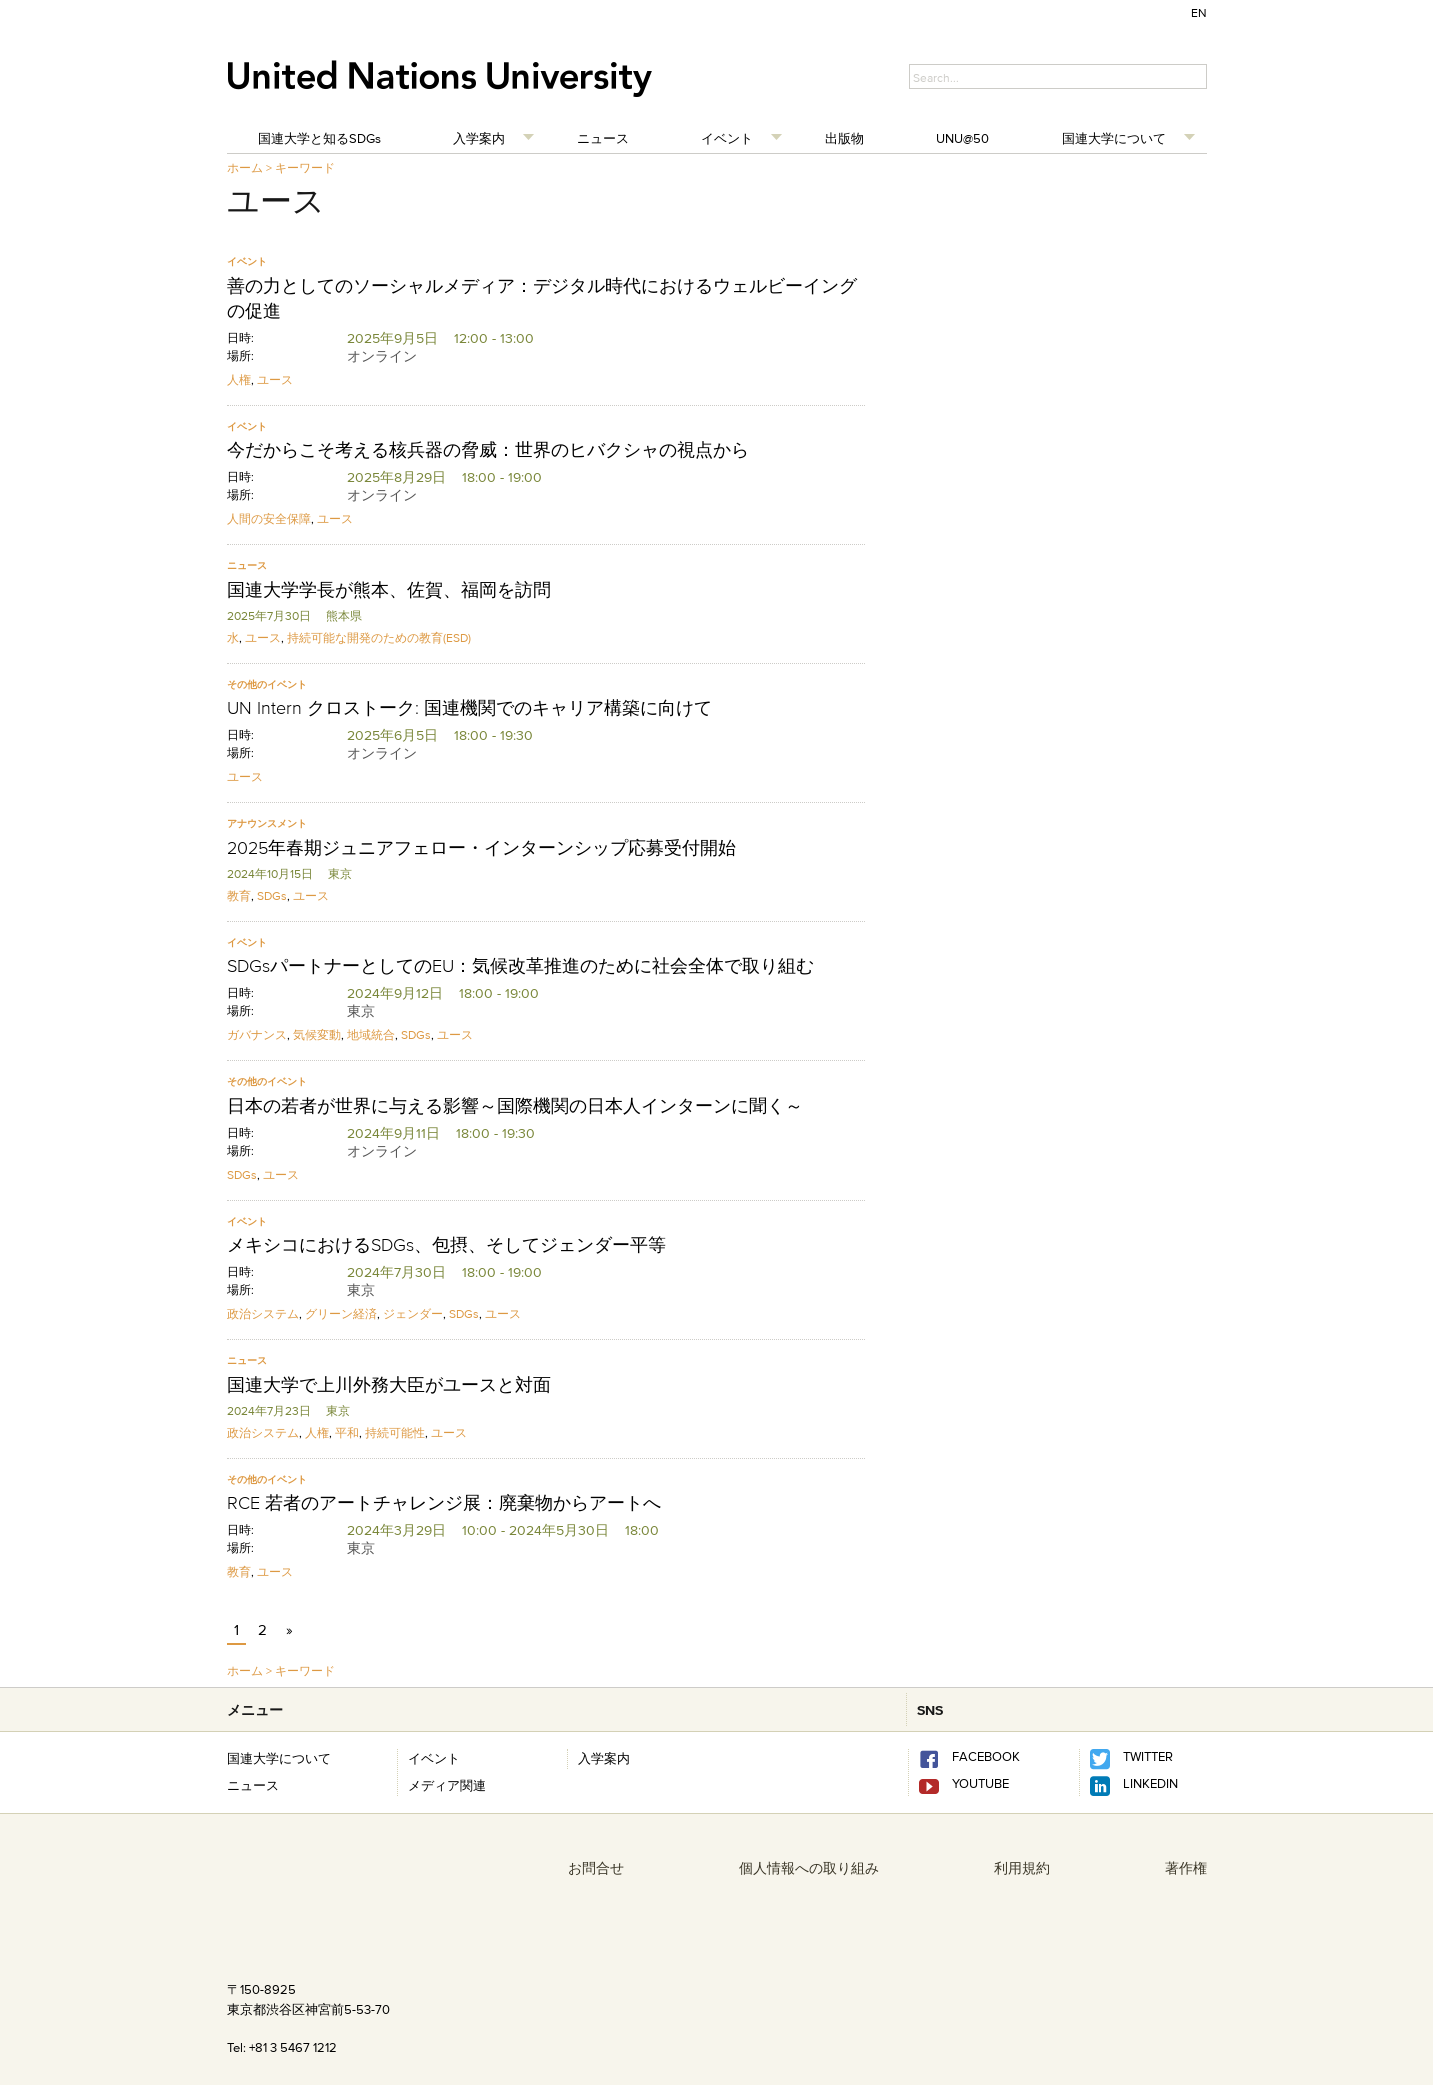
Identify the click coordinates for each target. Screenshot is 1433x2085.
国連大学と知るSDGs (319, 138)
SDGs (272, 895)
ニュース (603, 138)
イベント (727, 138)
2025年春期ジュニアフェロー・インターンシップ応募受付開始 (481, 848)
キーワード (305, 167)
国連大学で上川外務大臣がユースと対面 (389, 1385)
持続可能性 (395, 1432)
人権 (239, 379)
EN (1199, 12)
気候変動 (317, 1034)
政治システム (263, 1313)
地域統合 (371, 1034)
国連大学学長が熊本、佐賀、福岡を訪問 (389, 590)
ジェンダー (413, 1313)
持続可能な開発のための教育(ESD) (379, 637)
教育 (239, 895)
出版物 (844, 138)
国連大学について (1114, 138)
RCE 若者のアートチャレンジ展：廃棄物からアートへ (444, 1503)
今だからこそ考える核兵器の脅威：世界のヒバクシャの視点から (488, 450)
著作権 (1186, 1868)
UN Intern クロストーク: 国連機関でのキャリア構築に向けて (469, 708)
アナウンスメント (267, 823)
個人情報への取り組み (809, 1868)
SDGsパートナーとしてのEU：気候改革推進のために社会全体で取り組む (520, 966)
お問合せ (596, 1868)
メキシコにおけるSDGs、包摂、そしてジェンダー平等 (446, 1245)
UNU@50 (962, 138)
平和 (347, 1432)
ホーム (245, 167)
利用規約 (1022, 1868)
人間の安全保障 (269, 518)
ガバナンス (257, 1034)
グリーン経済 (341, 1313)
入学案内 (479, 138)
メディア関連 (447, 1785)
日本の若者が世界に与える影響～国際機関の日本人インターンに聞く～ (515, 1106)
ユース (275, 379)
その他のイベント (267, 684)
